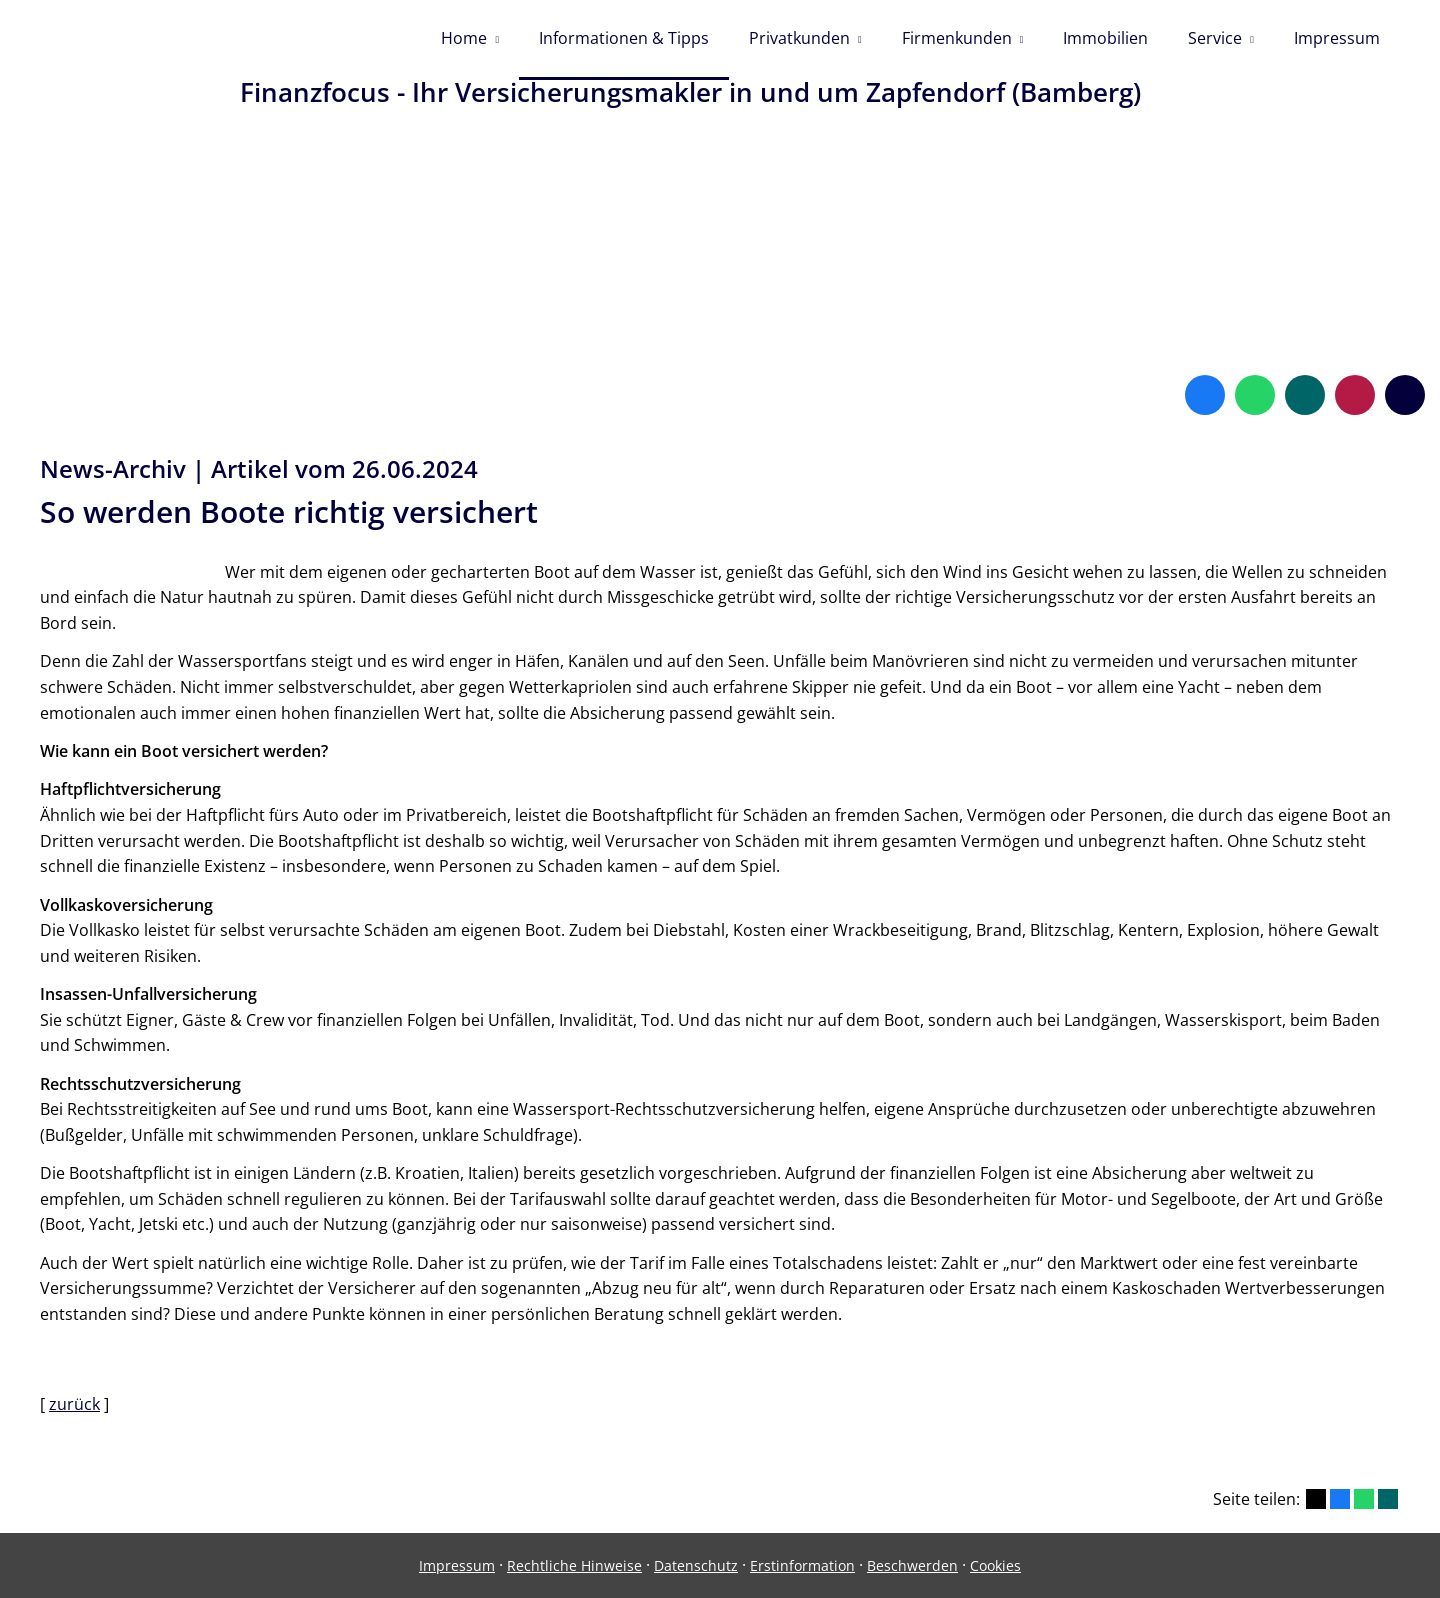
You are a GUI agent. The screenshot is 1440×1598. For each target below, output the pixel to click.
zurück (74, 1404)
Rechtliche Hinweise (574, 1565)
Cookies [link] (995, 1565)
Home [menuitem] (464, 38)
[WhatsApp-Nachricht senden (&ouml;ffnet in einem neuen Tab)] (1255, 395)
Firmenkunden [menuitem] (957, 38)
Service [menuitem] (1215, 38)
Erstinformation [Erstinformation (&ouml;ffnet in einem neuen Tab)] (802, 1565)
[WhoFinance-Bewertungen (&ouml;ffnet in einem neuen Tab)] (1355, 395)
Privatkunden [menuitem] (799, 38)
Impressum (457, 1565)
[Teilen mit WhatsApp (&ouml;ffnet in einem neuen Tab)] (1364, 1499)
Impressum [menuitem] (1337, 38)
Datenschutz (696, 1565)
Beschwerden (912, 1565)
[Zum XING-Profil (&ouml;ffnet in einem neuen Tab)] (1305, 395)
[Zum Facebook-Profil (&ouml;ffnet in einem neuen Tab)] (1205, 395)
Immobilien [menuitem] (1105, 38)
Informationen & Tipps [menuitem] (624, 38)
